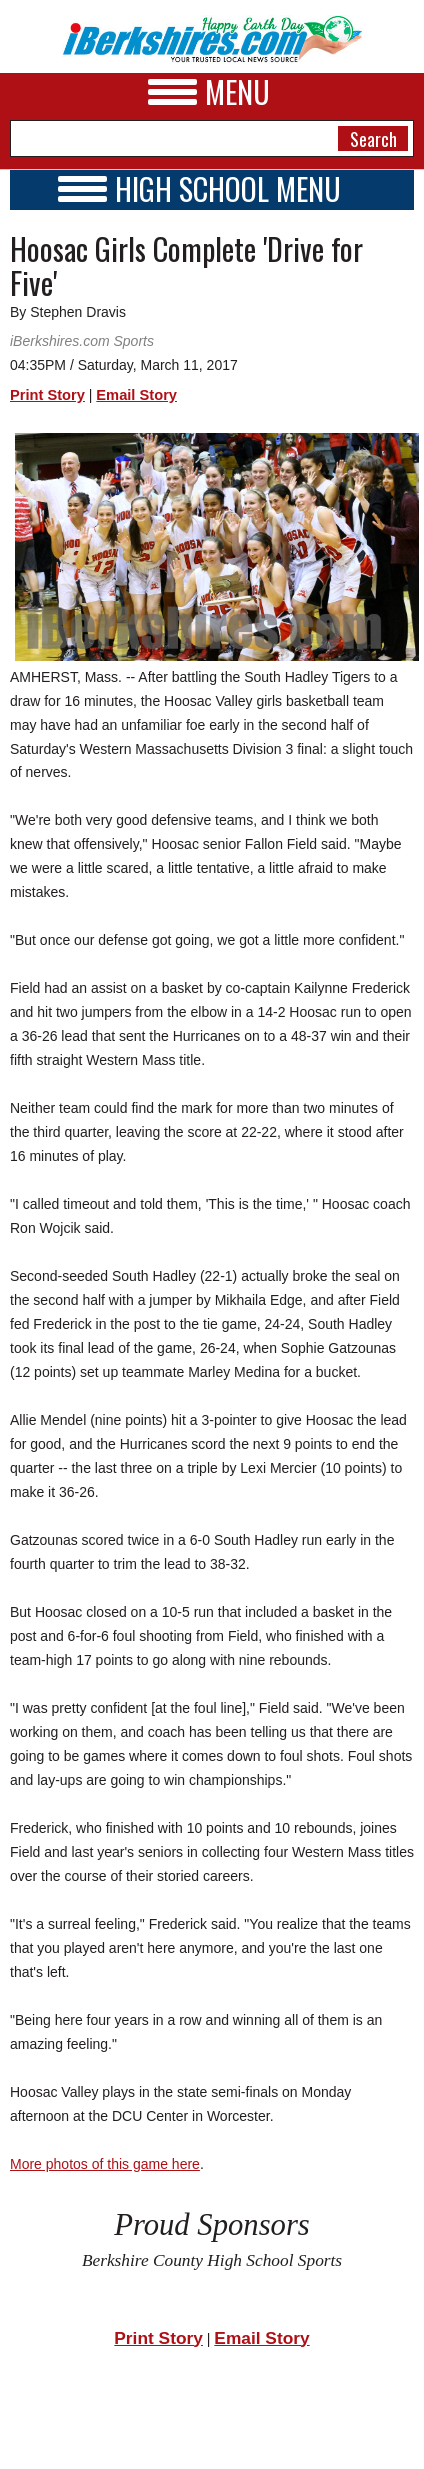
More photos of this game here (105, 2164)
